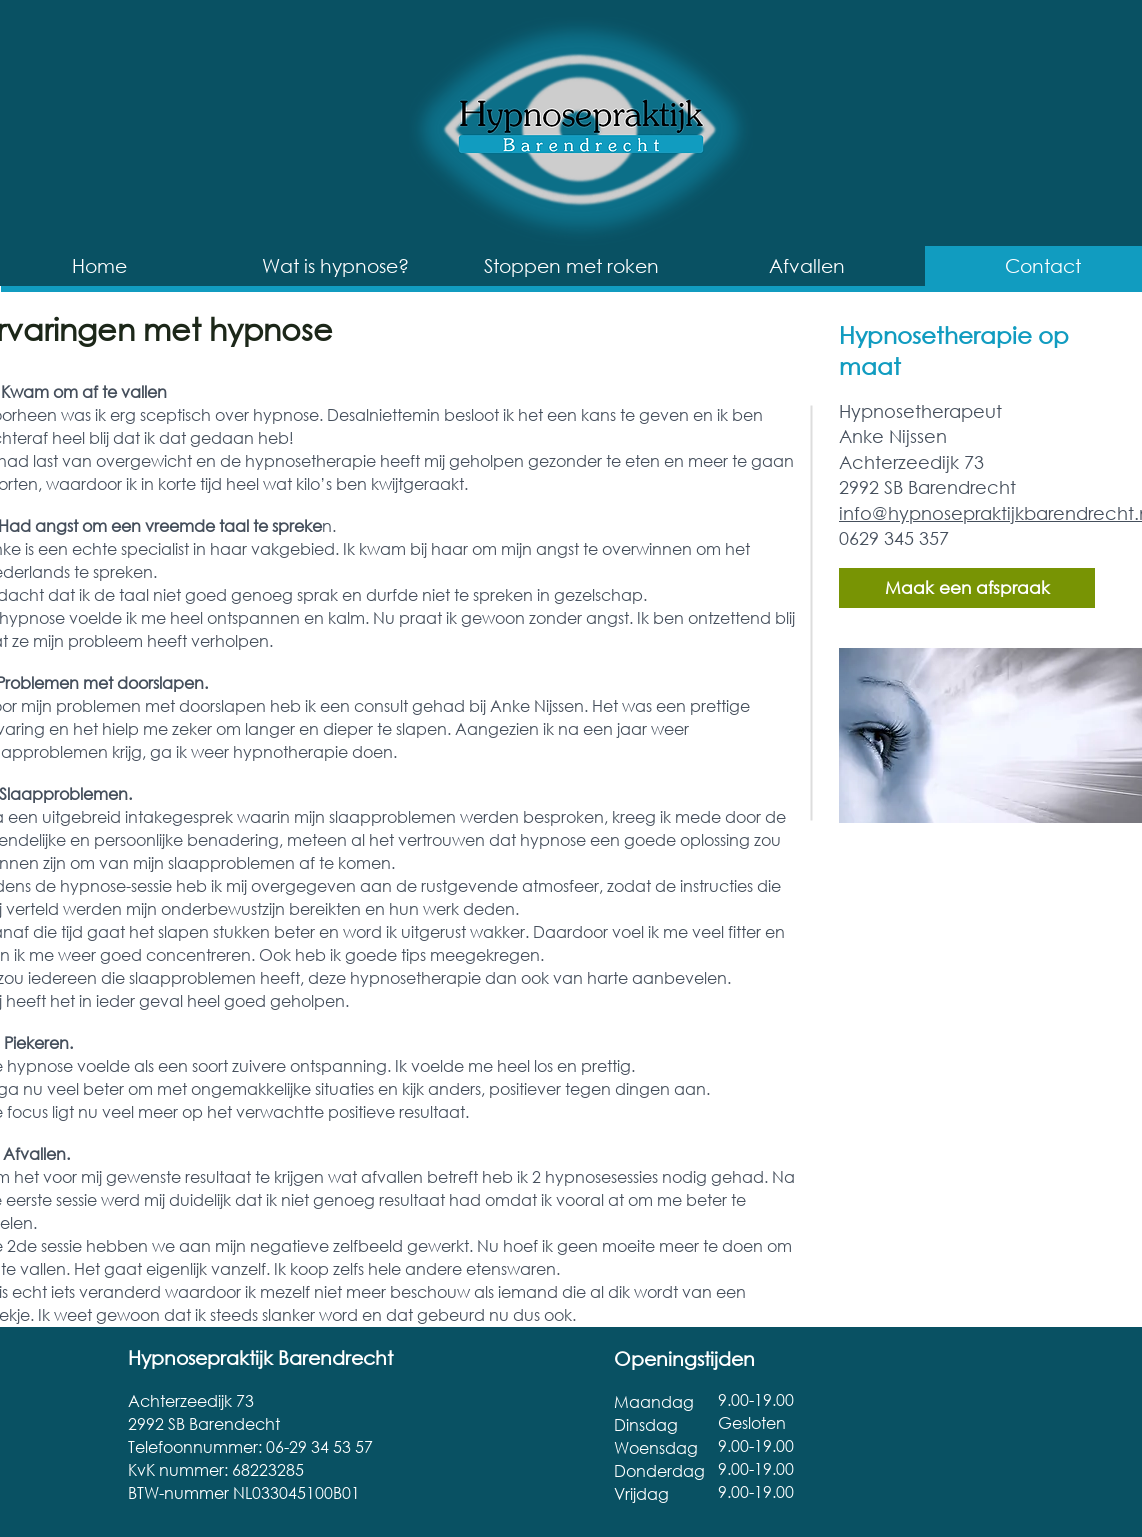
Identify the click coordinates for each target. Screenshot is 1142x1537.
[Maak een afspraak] (967, 588)
